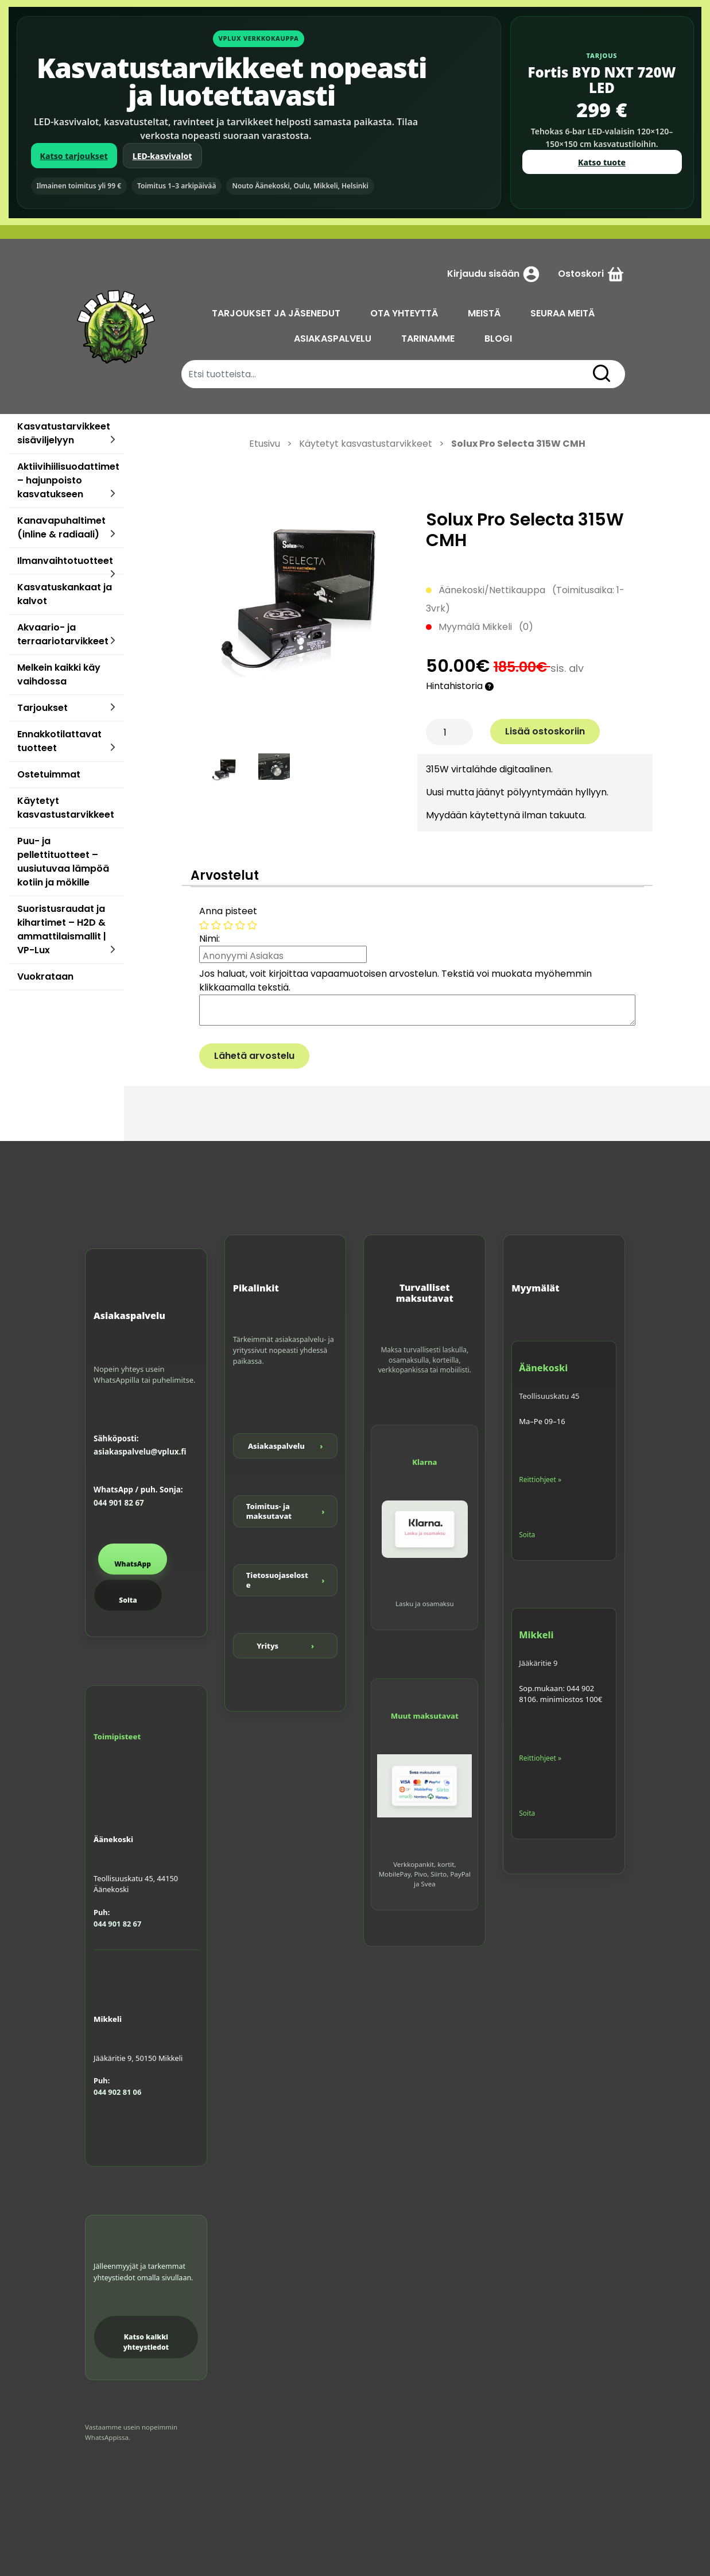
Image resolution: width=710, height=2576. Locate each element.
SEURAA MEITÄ (562, 313)
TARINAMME (428, 338)
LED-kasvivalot (162, 155)
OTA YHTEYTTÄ (404, 313)
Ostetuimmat (48, 774)
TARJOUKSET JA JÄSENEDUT (276, 313)
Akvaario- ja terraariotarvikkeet (62, 634)
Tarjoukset (42, 707)
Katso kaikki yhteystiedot (146, 2342)
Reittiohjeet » (540, 1479)
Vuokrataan (45, 976)
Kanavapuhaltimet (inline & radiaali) (61, 527)
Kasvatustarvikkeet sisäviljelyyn (63, 433)
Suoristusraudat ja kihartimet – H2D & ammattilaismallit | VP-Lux (61, 929)
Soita (128, 1600)
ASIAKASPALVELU (332, 338)
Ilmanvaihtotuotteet (65, 560)
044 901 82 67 (119, 1503)
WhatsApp (132, 1564)
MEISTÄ (484, 313)
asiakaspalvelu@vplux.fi (140, 1451)
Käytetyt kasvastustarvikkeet (65, 807)
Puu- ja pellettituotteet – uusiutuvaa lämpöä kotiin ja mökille (63, 861)
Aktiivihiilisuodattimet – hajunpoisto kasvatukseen (68, 480)
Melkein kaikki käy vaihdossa (58, 674)
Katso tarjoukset (74, 155)
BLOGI (498, 338)
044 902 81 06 (117, 2092)
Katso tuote (602, 162)
